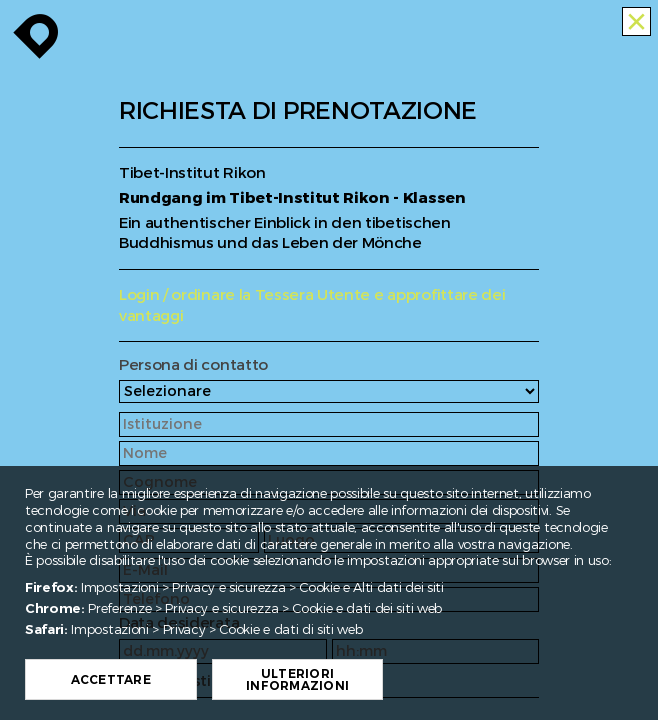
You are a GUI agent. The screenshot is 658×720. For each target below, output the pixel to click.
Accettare (154, 680)
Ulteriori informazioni (340, 680)
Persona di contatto (193, 365)
